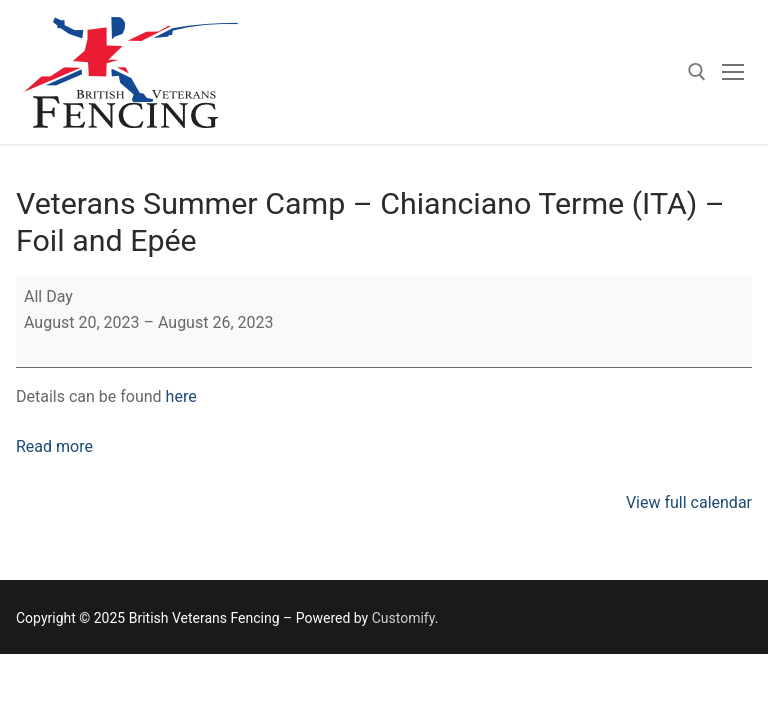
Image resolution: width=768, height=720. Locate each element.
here (181, 396)
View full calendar (689, 502)
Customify (403, 618)
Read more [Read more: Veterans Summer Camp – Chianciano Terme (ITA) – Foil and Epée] (54, 446)
